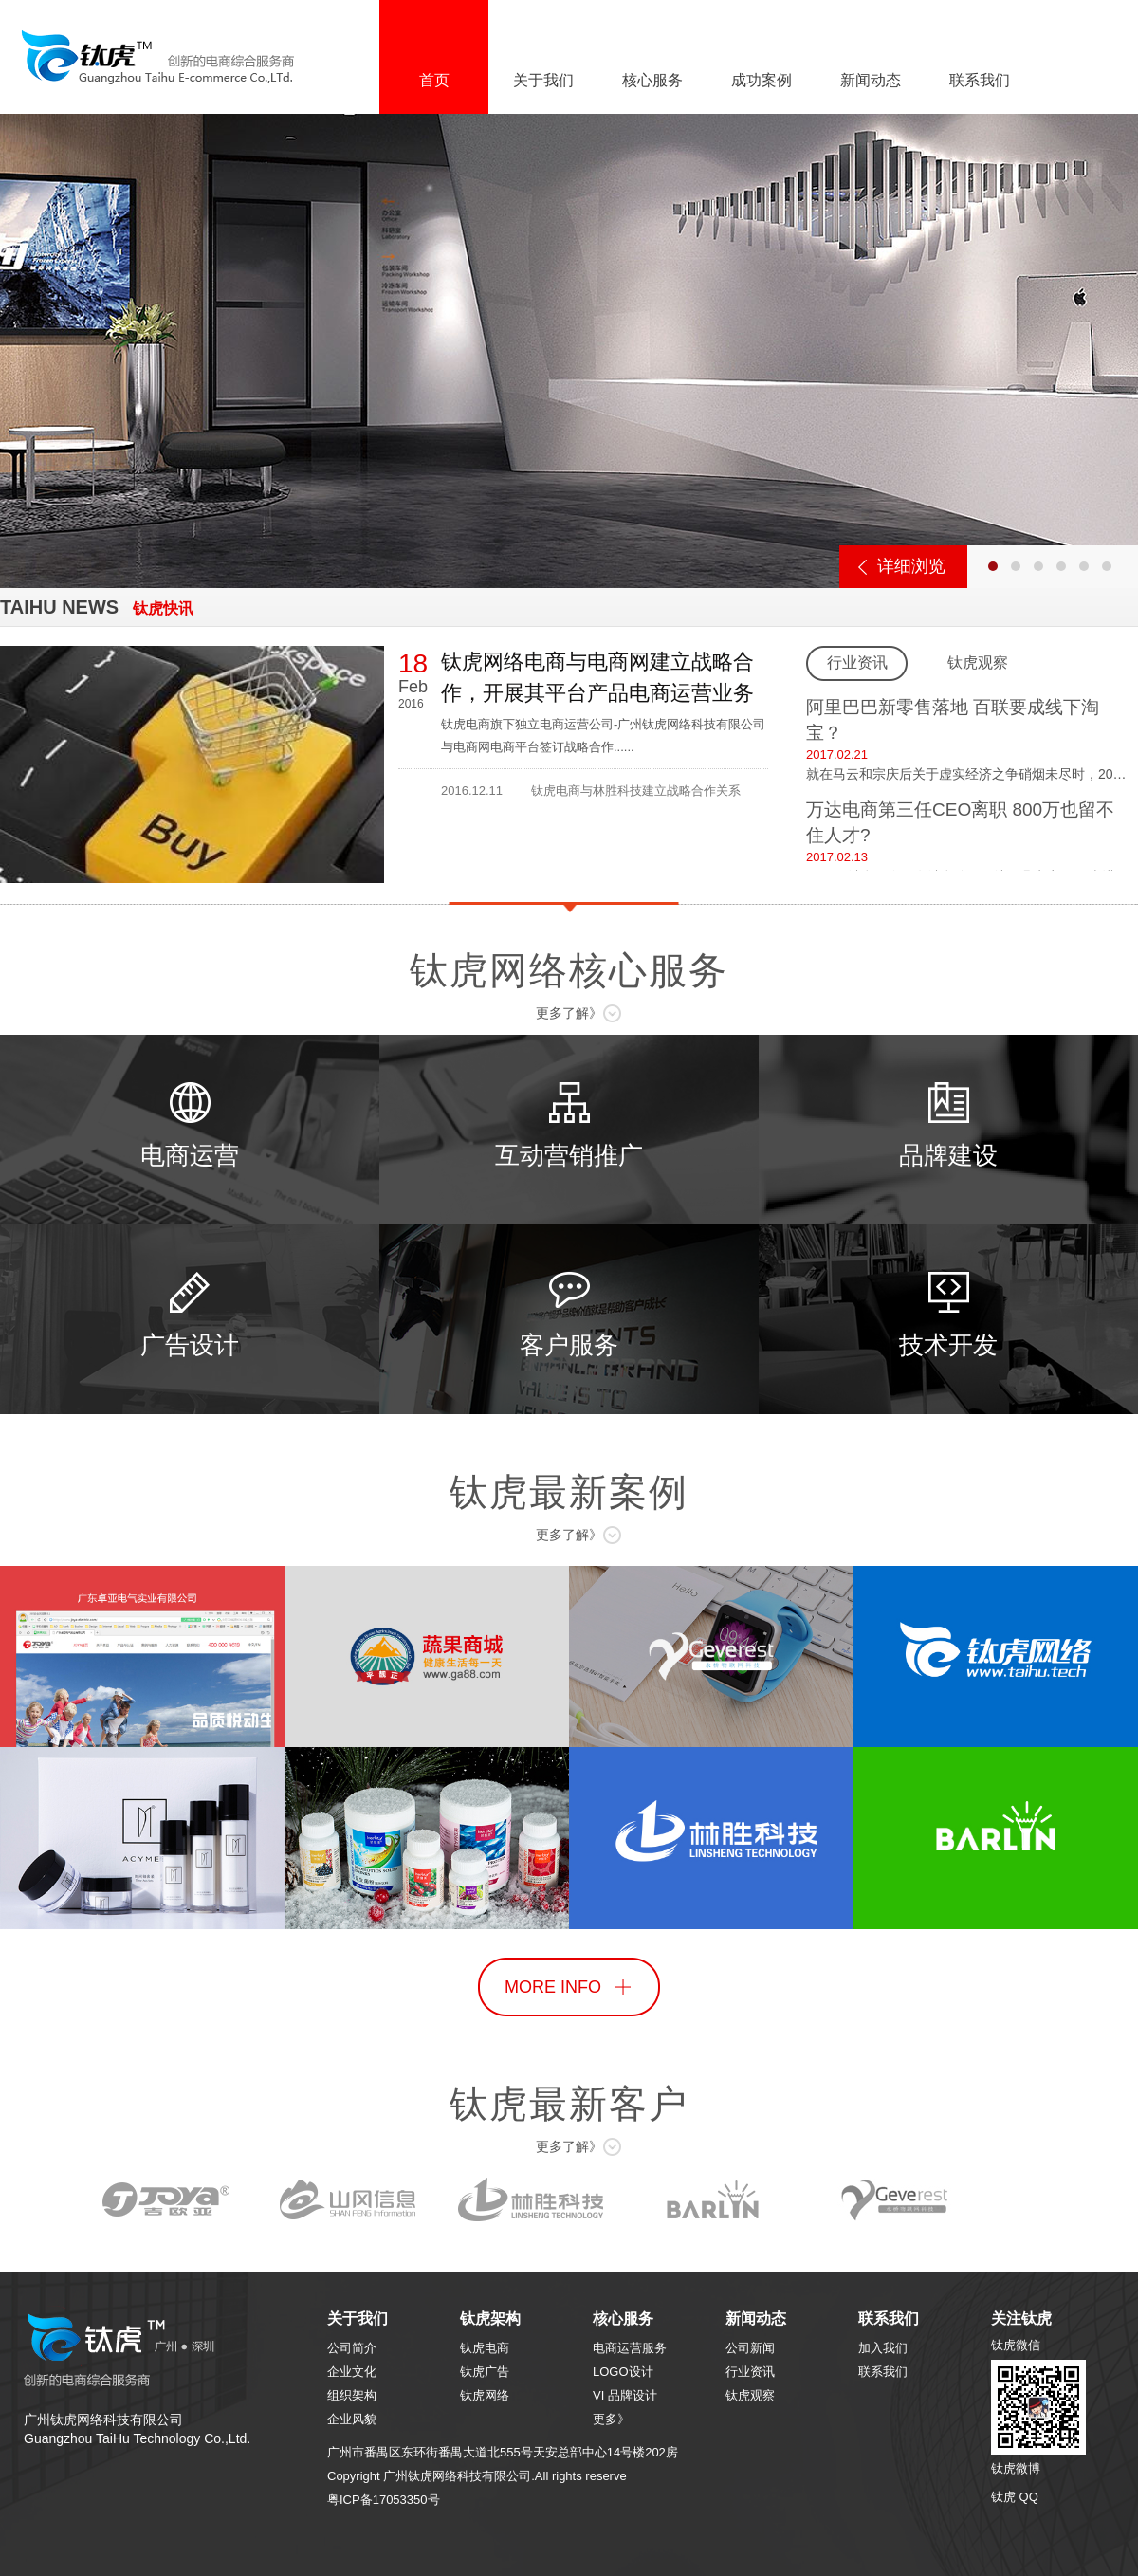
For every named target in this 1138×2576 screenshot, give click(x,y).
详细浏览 (911, 566)
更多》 (611, 2419)
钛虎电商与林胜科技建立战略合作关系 (636, 790)
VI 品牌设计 (625, 2395)
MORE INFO (553, 1987)
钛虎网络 (484, 2395)
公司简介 (351, 2348)
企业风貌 (351, 2419)
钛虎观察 (750, 2395)
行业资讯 (750, 2371)
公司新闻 (750, 2348)
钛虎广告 (484, 2371)
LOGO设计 (623, 2371)
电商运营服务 (630, 2348)
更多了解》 (569, 1013)
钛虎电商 (484, 2348)
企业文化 (351, 2371)
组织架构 (351, 2395)
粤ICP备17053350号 (383, 2500)
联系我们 (883, 2371)
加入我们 (883, 2348)
